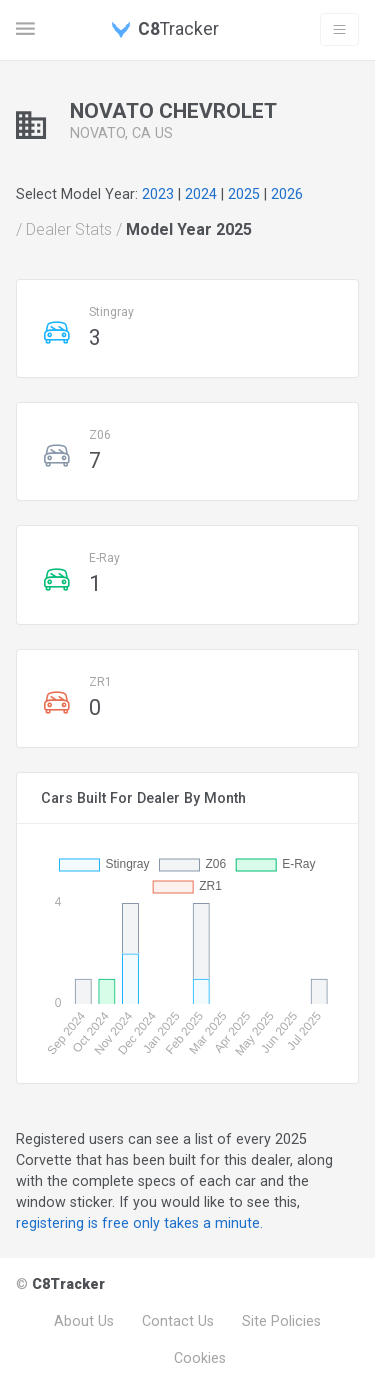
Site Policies (281, 1321)
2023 (158, 194)
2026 (287, 194)
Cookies (200, 1358)
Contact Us (178, 1321)
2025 (244, 194)
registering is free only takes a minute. (139, 1223)
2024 (201, 194)
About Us (84, 1321)
